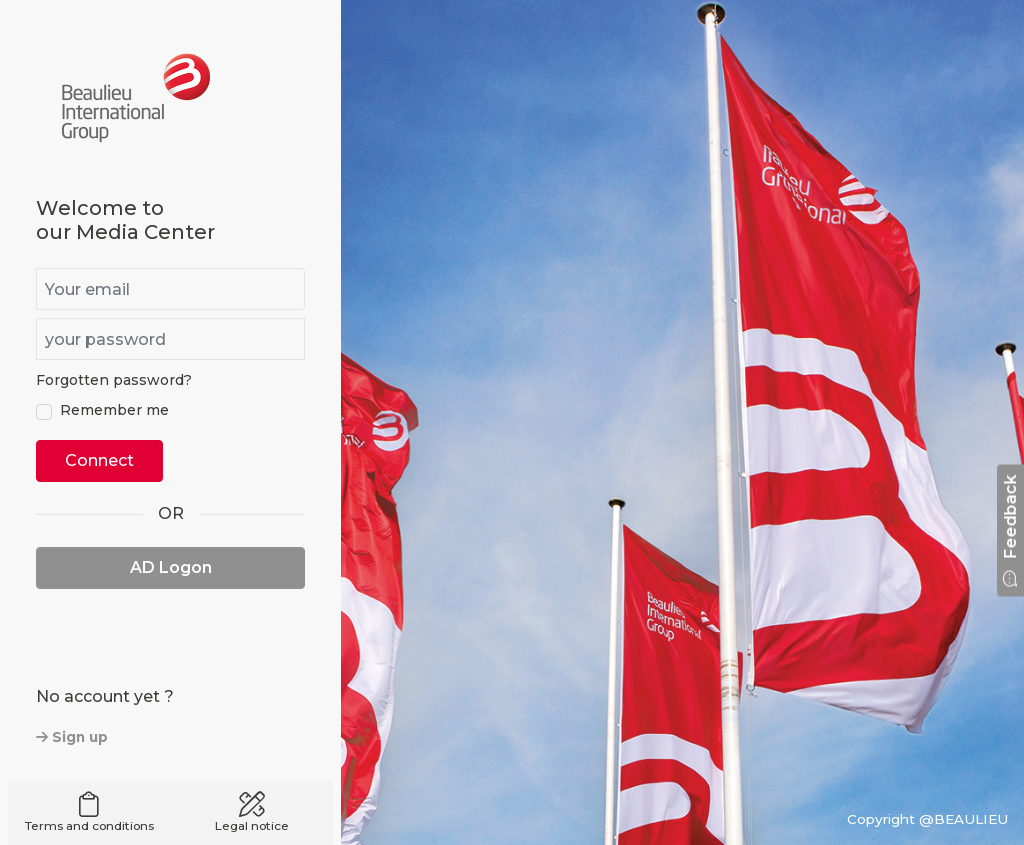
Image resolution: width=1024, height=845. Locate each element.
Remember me (114, 410)
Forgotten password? (114, 380)
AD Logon (171, 567)
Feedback (1010, 530)
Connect (99, 460)
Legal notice (252, 812)
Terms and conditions (89, 812)
